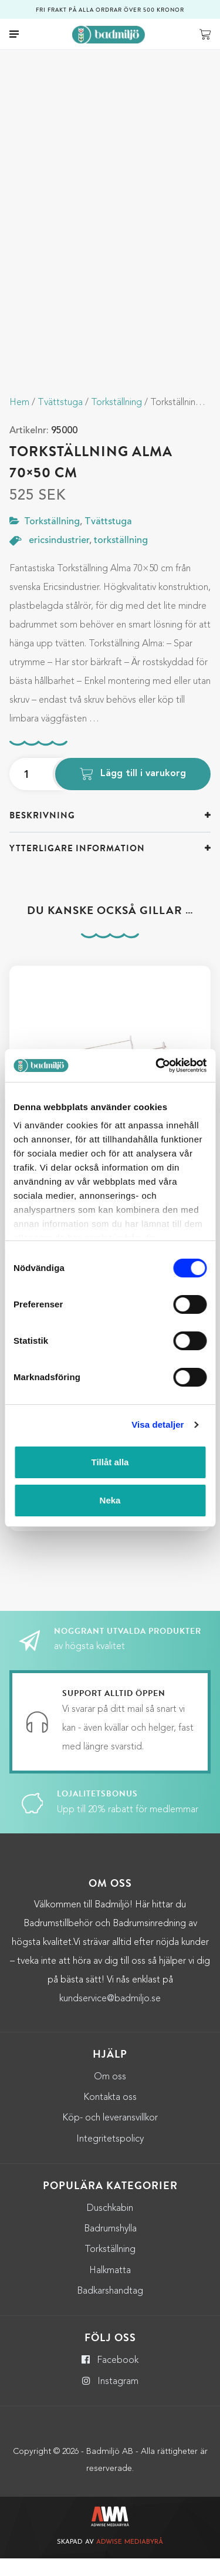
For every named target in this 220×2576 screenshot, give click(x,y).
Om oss (110, 2094)
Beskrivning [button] (42, 833)
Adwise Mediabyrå (129, 2560)
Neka (110, 1500)
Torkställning (116, 420)
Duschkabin (110, 2226)
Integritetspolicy (110, 2157)
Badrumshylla (110, 2247)
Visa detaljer (157, 1424)
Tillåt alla (110, 1462)
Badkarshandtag (110, 2309)
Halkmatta (110, 2288)
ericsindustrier (59, 558)
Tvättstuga (60, 420)
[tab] (110, 833)
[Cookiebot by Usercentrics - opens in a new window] (157, 1065)
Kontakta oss (110, 2115)
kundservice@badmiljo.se (110, 2016)
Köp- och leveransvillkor (110, 2136)
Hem (19, 420)
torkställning (121, 558)
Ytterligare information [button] (77, 865)
